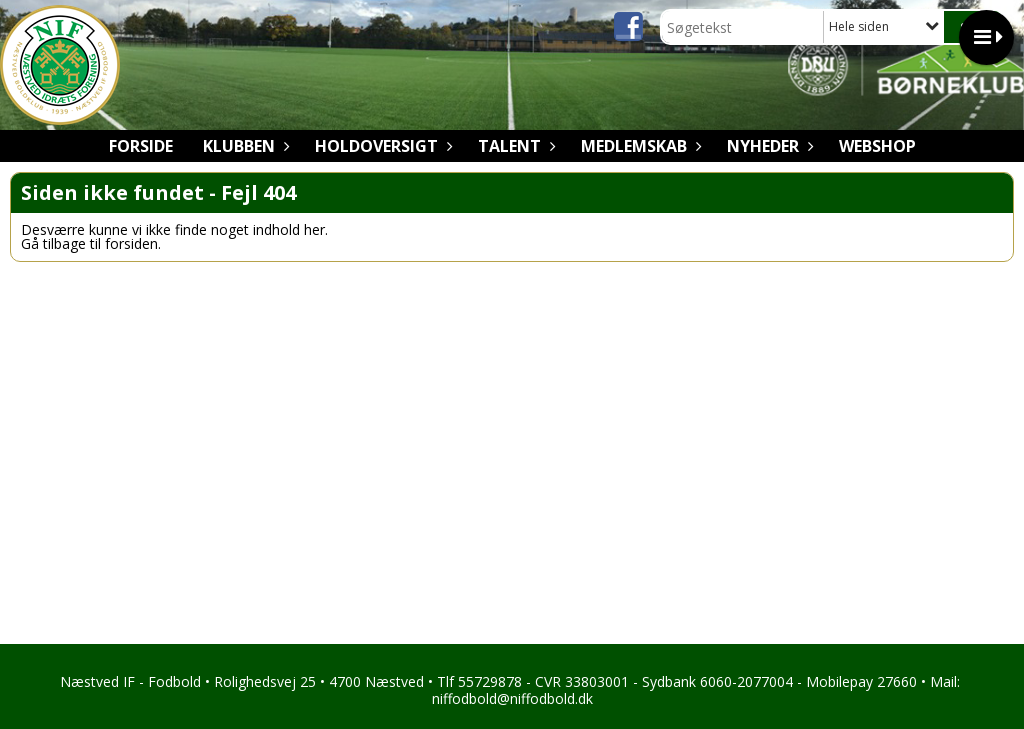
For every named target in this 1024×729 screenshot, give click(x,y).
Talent (514, 146)
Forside (141, 146)
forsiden (131, 243)
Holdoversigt (381, 146)
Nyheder (768, 146)
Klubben (244, 146)
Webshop (877, 146)
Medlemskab (639, 146)
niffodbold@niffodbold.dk (512, 698)
